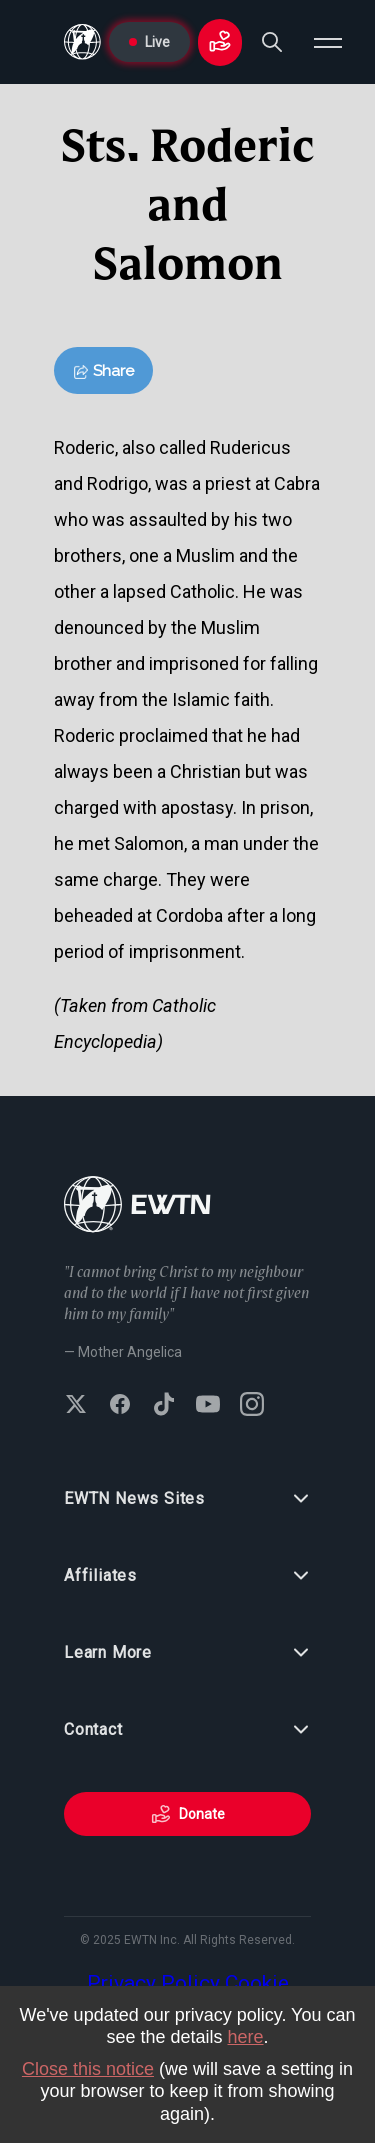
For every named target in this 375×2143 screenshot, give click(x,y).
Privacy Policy (153, 1983)
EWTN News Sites (187, 1499)
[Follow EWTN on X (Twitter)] (76, 1406)
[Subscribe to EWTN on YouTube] (208, 1406)
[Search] (272, 42)
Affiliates (187, 1576)
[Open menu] (328, 42)
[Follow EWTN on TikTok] (164, 1406)
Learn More (187, 1653)
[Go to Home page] (82, 42)
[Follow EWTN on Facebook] (120, 1406)
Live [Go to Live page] (149, 42)
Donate (188, 1814)
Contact (187, 1730)
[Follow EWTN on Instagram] (252, 1406)
